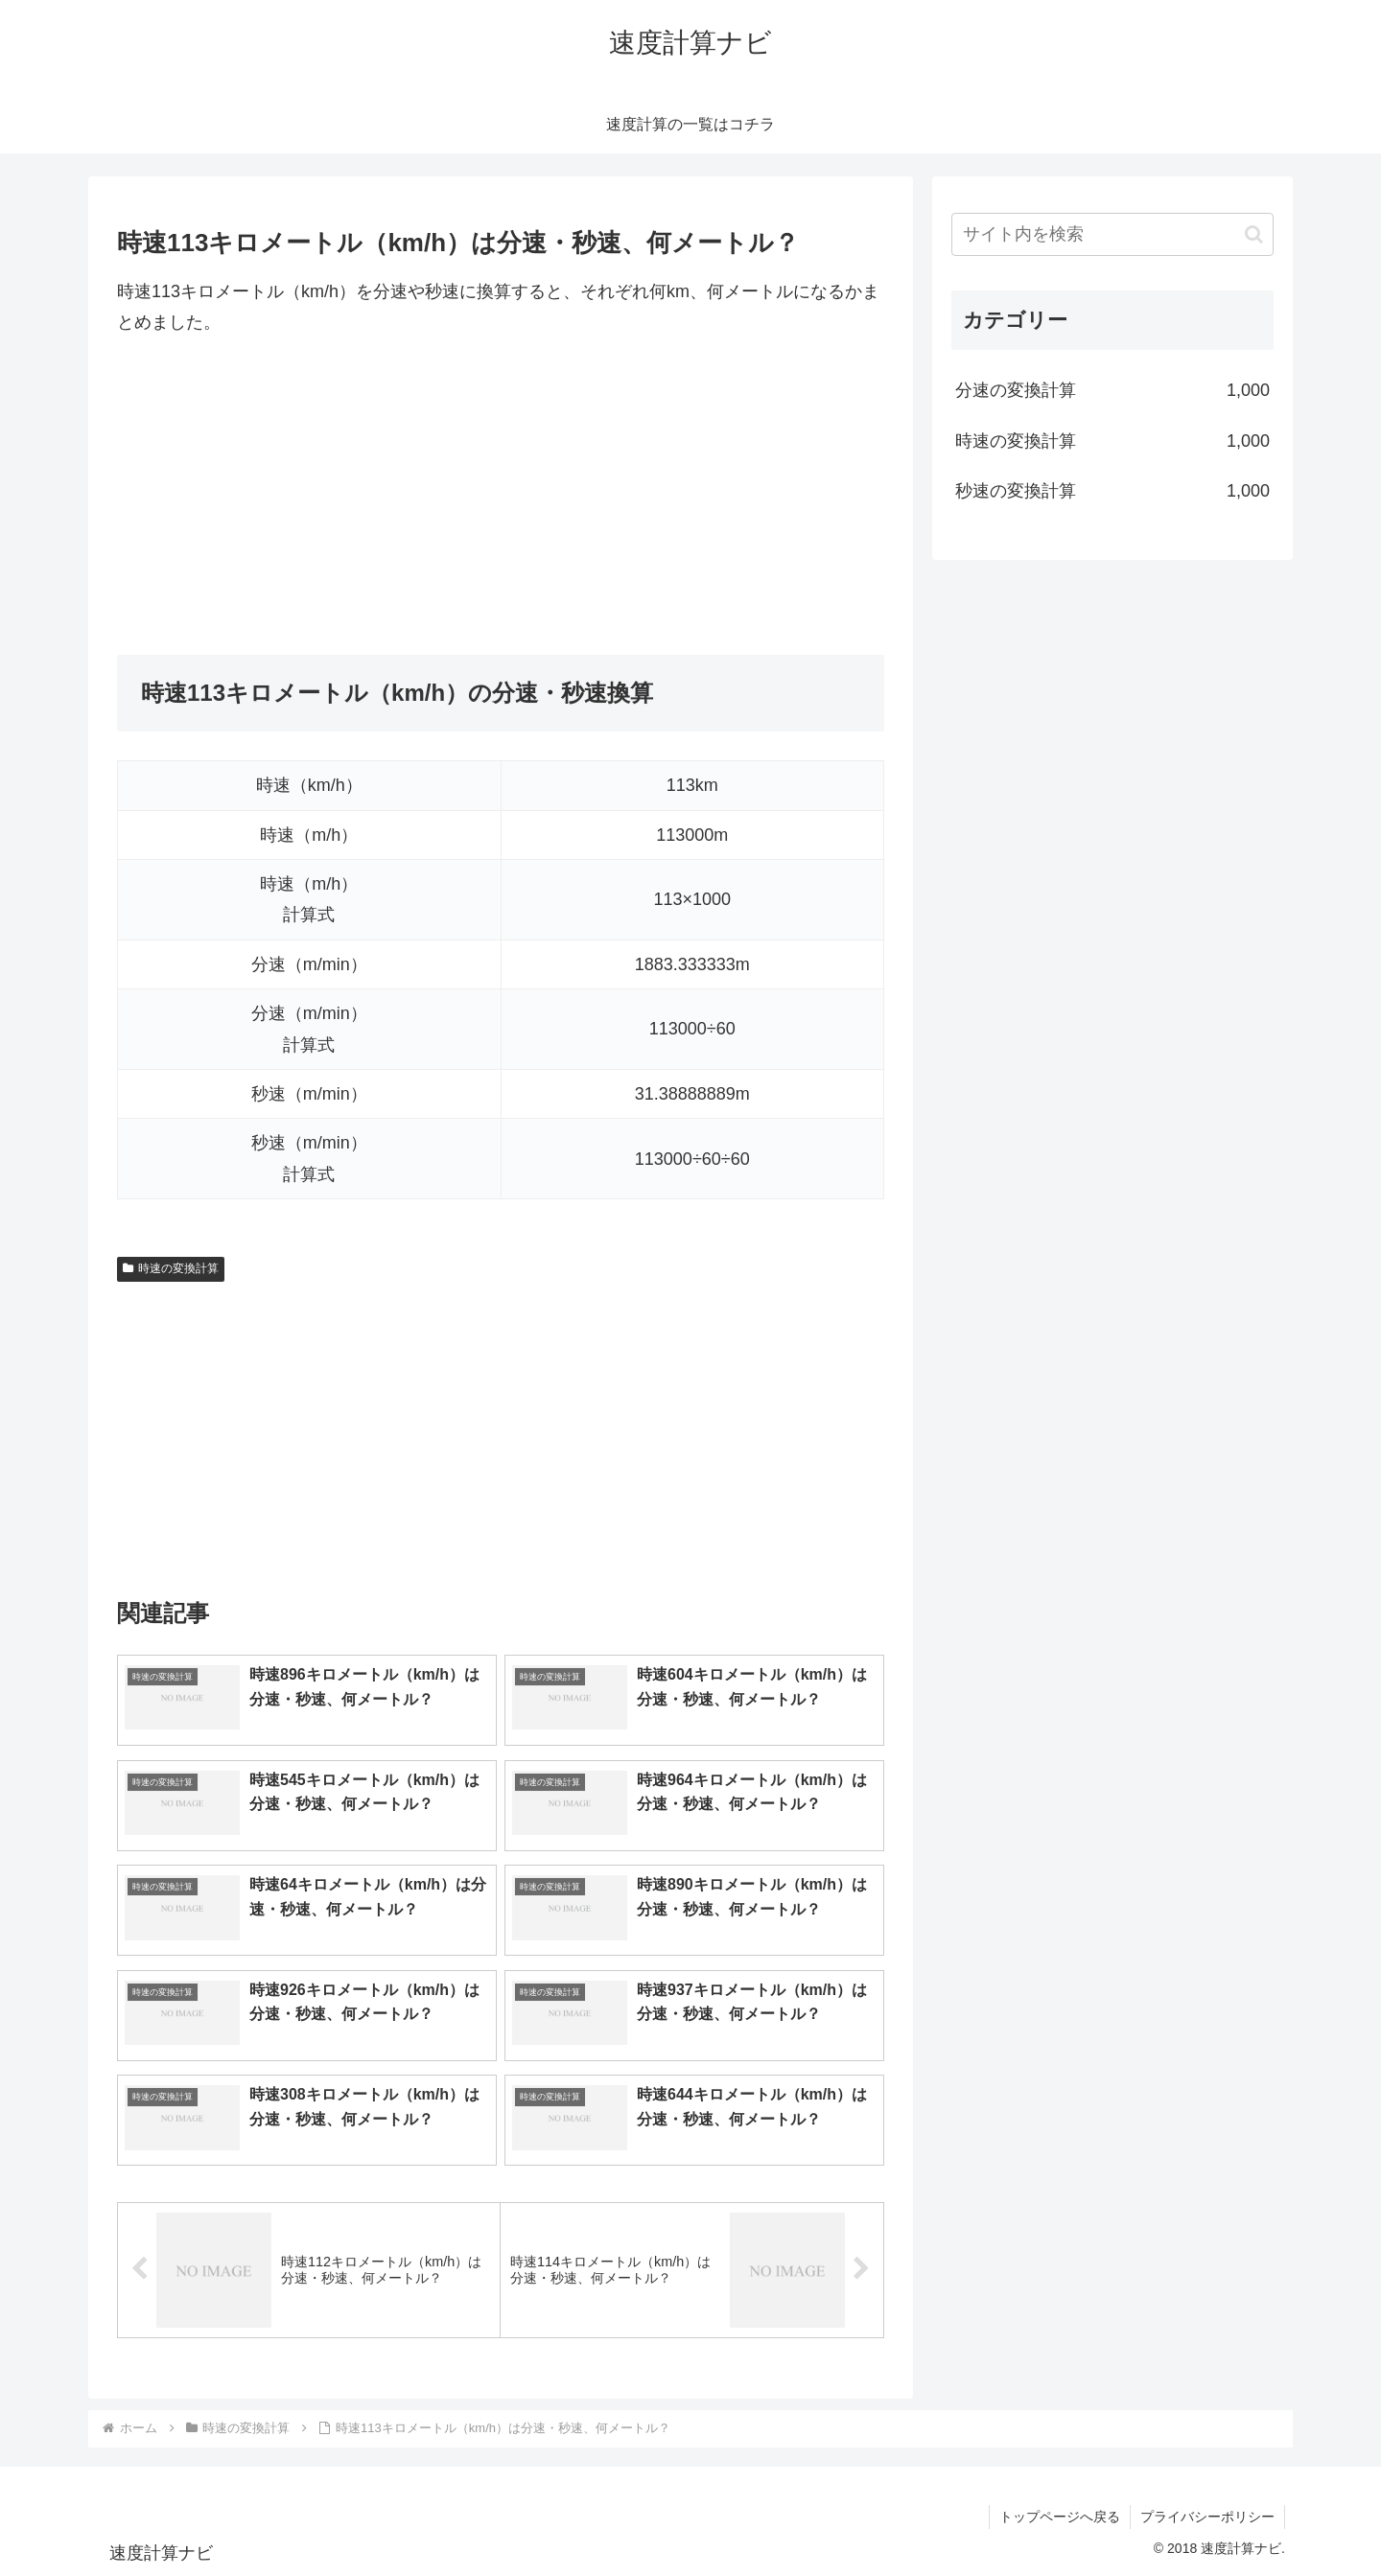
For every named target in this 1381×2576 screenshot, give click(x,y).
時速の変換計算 (171, 1268)
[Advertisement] (500, 496)
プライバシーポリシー (1207, 2516)
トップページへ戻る (1059, 2516)
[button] (1254, 234)
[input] (1112, 234)
